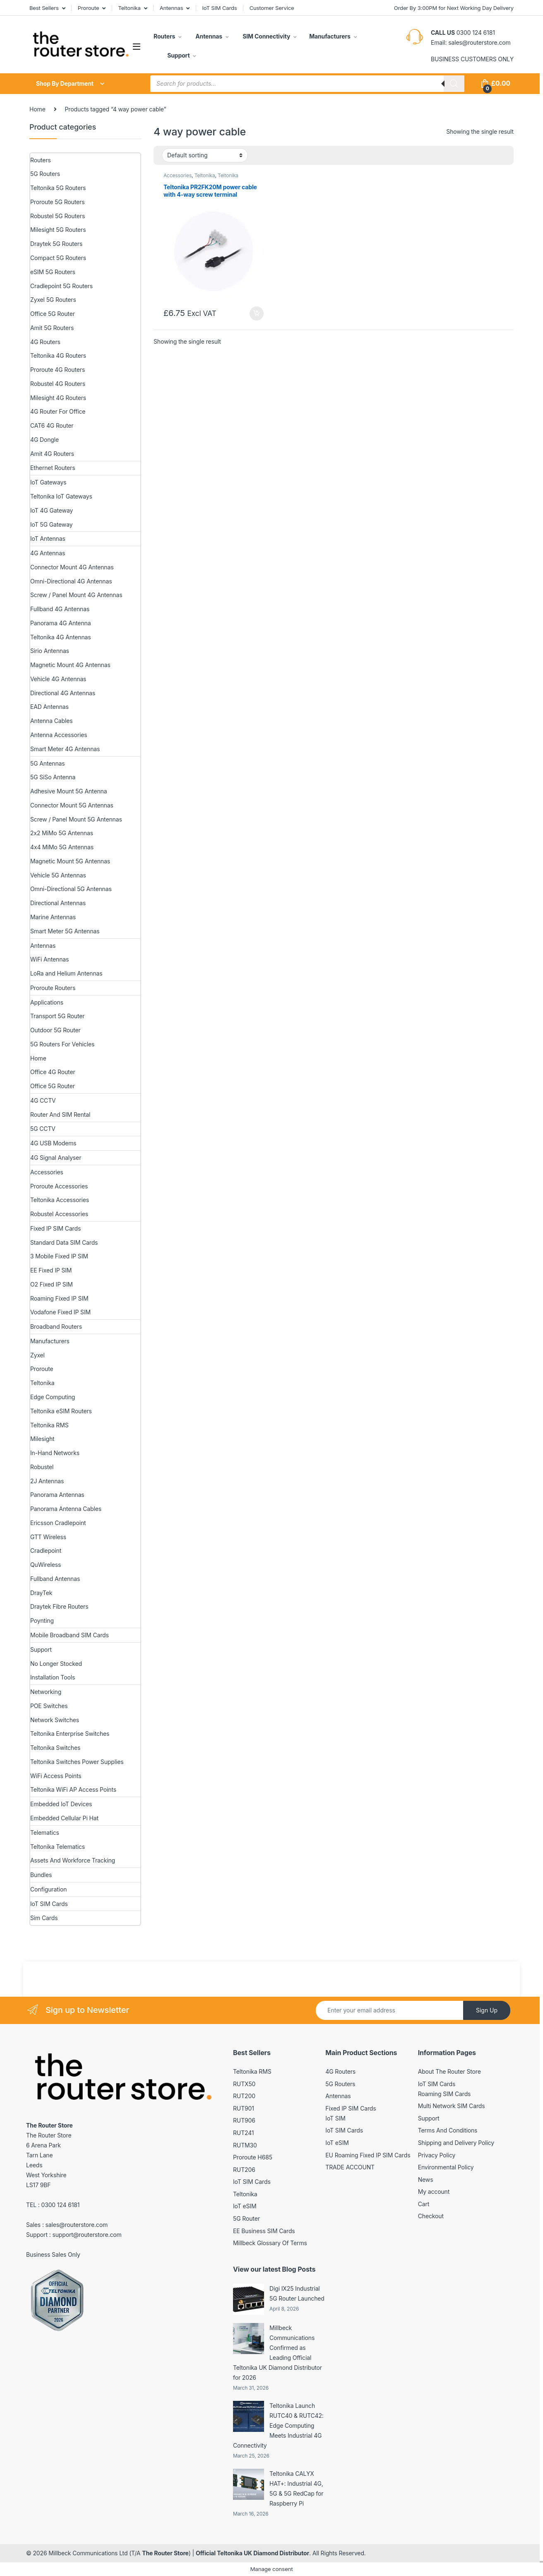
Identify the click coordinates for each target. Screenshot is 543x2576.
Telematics (44, 1832)
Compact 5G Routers (58, 257)
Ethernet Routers (52, 467)
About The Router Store (449, 2071)
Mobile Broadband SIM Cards (69, 1635)
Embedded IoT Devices (61, 1803)
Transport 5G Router (57, 1015)
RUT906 (244, 2120)
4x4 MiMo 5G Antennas (62, 847)
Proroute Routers (52, 987)
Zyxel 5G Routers (53, 299)
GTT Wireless (48, 1536)
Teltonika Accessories (59, 1199)
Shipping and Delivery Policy (456, 2142)
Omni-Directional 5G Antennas (71, 888)
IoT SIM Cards (219, 8)
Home (37, 109)
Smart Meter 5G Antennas (65, 931)
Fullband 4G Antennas (59, 608)
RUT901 (243, 2108)
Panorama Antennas (57, 1494)
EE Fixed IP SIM (51, 1270)
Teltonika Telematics (57, 1846)
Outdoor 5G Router (55, 1030)
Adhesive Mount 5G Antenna (68, 791)
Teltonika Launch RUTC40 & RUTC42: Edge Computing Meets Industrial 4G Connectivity (278, 2425)
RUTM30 (245, 2145)
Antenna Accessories (58, 734)
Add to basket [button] (257, 313)
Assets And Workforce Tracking (72, 1860)
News (425, 2179)
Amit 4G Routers (52, 453)
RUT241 (243, 2132)
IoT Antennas (47, 538)
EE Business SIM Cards (264, 2230)
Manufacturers (330, 36)
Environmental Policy (446, 2167)
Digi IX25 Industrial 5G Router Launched (296, 2293)
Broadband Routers (56, 1326)
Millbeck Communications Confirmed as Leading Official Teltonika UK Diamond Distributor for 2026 (277, 2352)
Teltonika (129, 8)
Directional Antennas (58, 902)
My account (434, 2191)
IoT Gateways (48, 482)
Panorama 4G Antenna (60, 623)
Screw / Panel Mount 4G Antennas (76, 594)
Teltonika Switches (55, 1747)
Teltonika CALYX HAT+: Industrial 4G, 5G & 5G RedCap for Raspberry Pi (296, 2488)
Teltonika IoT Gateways (61, 496)
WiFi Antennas (49, 959)
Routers (164, 36)
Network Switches (54, 1719)
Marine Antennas (53, 917)
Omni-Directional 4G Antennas (71, 581)
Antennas (171, 8)
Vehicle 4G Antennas (58, 678)
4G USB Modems (53, 1143)
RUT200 (244, 2095)
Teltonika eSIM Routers (61, 1411)
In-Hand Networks (54, 1452)
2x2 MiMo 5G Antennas (61, 832)
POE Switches (48, 1705)
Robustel (41, 1466)
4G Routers (45, 341)
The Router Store (165, 2553)
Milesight (42, 1438)
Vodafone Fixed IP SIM (60, 1312)
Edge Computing (52, 1396)
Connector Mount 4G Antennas (71, 567)
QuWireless (45, 1564)
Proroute (88, 8)
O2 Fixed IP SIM (51, 1284)
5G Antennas (47, 763)
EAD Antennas (49, 706)
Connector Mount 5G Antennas (71, 805)
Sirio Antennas (49, 650)
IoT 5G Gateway (51, 524)
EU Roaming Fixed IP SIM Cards (367, 2155)
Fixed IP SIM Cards (55, 1228)
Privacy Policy (437, 2155)
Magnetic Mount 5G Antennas (70, 861)
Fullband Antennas (55, 1578)
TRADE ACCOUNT (350, 2167)
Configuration (48, 1889)
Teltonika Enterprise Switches (69, 1733)
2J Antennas (47, 1480)
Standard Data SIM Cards (64, 1242)
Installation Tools (52, 1677)
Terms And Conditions (448, 2130)
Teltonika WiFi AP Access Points (73, 1789)
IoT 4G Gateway (51, 510)
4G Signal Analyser (55, 1157)
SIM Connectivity (265, 36)
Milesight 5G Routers (58, 229)
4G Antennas (47, 553)
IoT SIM (335, 2118)
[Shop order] (205, 155)
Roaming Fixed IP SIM (59, 1298)
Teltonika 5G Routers (58, 187)
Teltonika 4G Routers (58, 355)
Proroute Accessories (59, 1186)
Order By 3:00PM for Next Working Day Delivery (454, 8)
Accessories (177, 175)
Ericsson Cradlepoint (58, 1522)
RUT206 (244, 2169)
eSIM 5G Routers (52, 271)
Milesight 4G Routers (58, 397)
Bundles (41, 1874)
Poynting (42, 1620)
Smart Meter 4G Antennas (65, 748)
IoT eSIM (244, 2206)
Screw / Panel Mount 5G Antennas (76, 819)
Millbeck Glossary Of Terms (270, 2242)
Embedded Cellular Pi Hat (64, 1818)
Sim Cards (44, 1917)
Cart (424, 2203)
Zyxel (37, 1355)
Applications (46, 1002)
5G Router (246, 2218)
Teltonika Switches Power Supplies (76, 1761)
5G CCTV (42, 1128)
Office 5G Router (52, 313)
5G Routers (45, 173)
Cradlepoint (45, 1550)
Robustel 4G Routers (57, 383)
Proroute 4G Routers (57, 369)
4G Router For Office (57, 411)
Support (178, 55)
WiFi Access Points (56, 1775)
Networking (45, 1691)
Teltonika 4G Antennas (60, 637)
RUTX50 (244, 2083)
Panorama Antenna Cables (65, 1508)
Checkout (431, 2215)
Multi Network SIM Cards (451, 2105)
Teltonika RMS (49, 1425)
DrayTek (41, 1592)
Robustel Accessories (59, 1213)
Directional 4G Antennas (62, 692)
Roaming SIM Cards (444, 2093)
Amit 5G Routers (52, 327)
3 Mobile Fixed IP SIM (59, 1256)
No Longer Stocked (56, 1663)
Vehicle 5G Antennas (58, 875)
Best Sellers (44, 8)
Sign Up (486, 2010)
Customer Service (272, 8)
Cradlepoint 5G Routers (61, 285)
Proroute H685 (252, 2157)
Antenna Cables (51, 720)
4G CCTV (43, 1100)
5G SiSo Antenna (52, 777)
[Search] (454, 83)
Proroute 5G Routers (57, 201)
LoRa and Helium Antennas (66, 973)
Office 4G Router (52, 1071)
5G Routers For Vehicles (62, 1044)
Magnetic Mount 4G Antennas (70, 664)
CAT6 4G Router (51, 425)
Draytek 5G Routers (56, 243)
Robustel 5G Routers (57, 215)
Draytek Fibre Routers (59, 1606)
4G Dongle (44, 439)
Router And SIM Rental (60, 1114)
